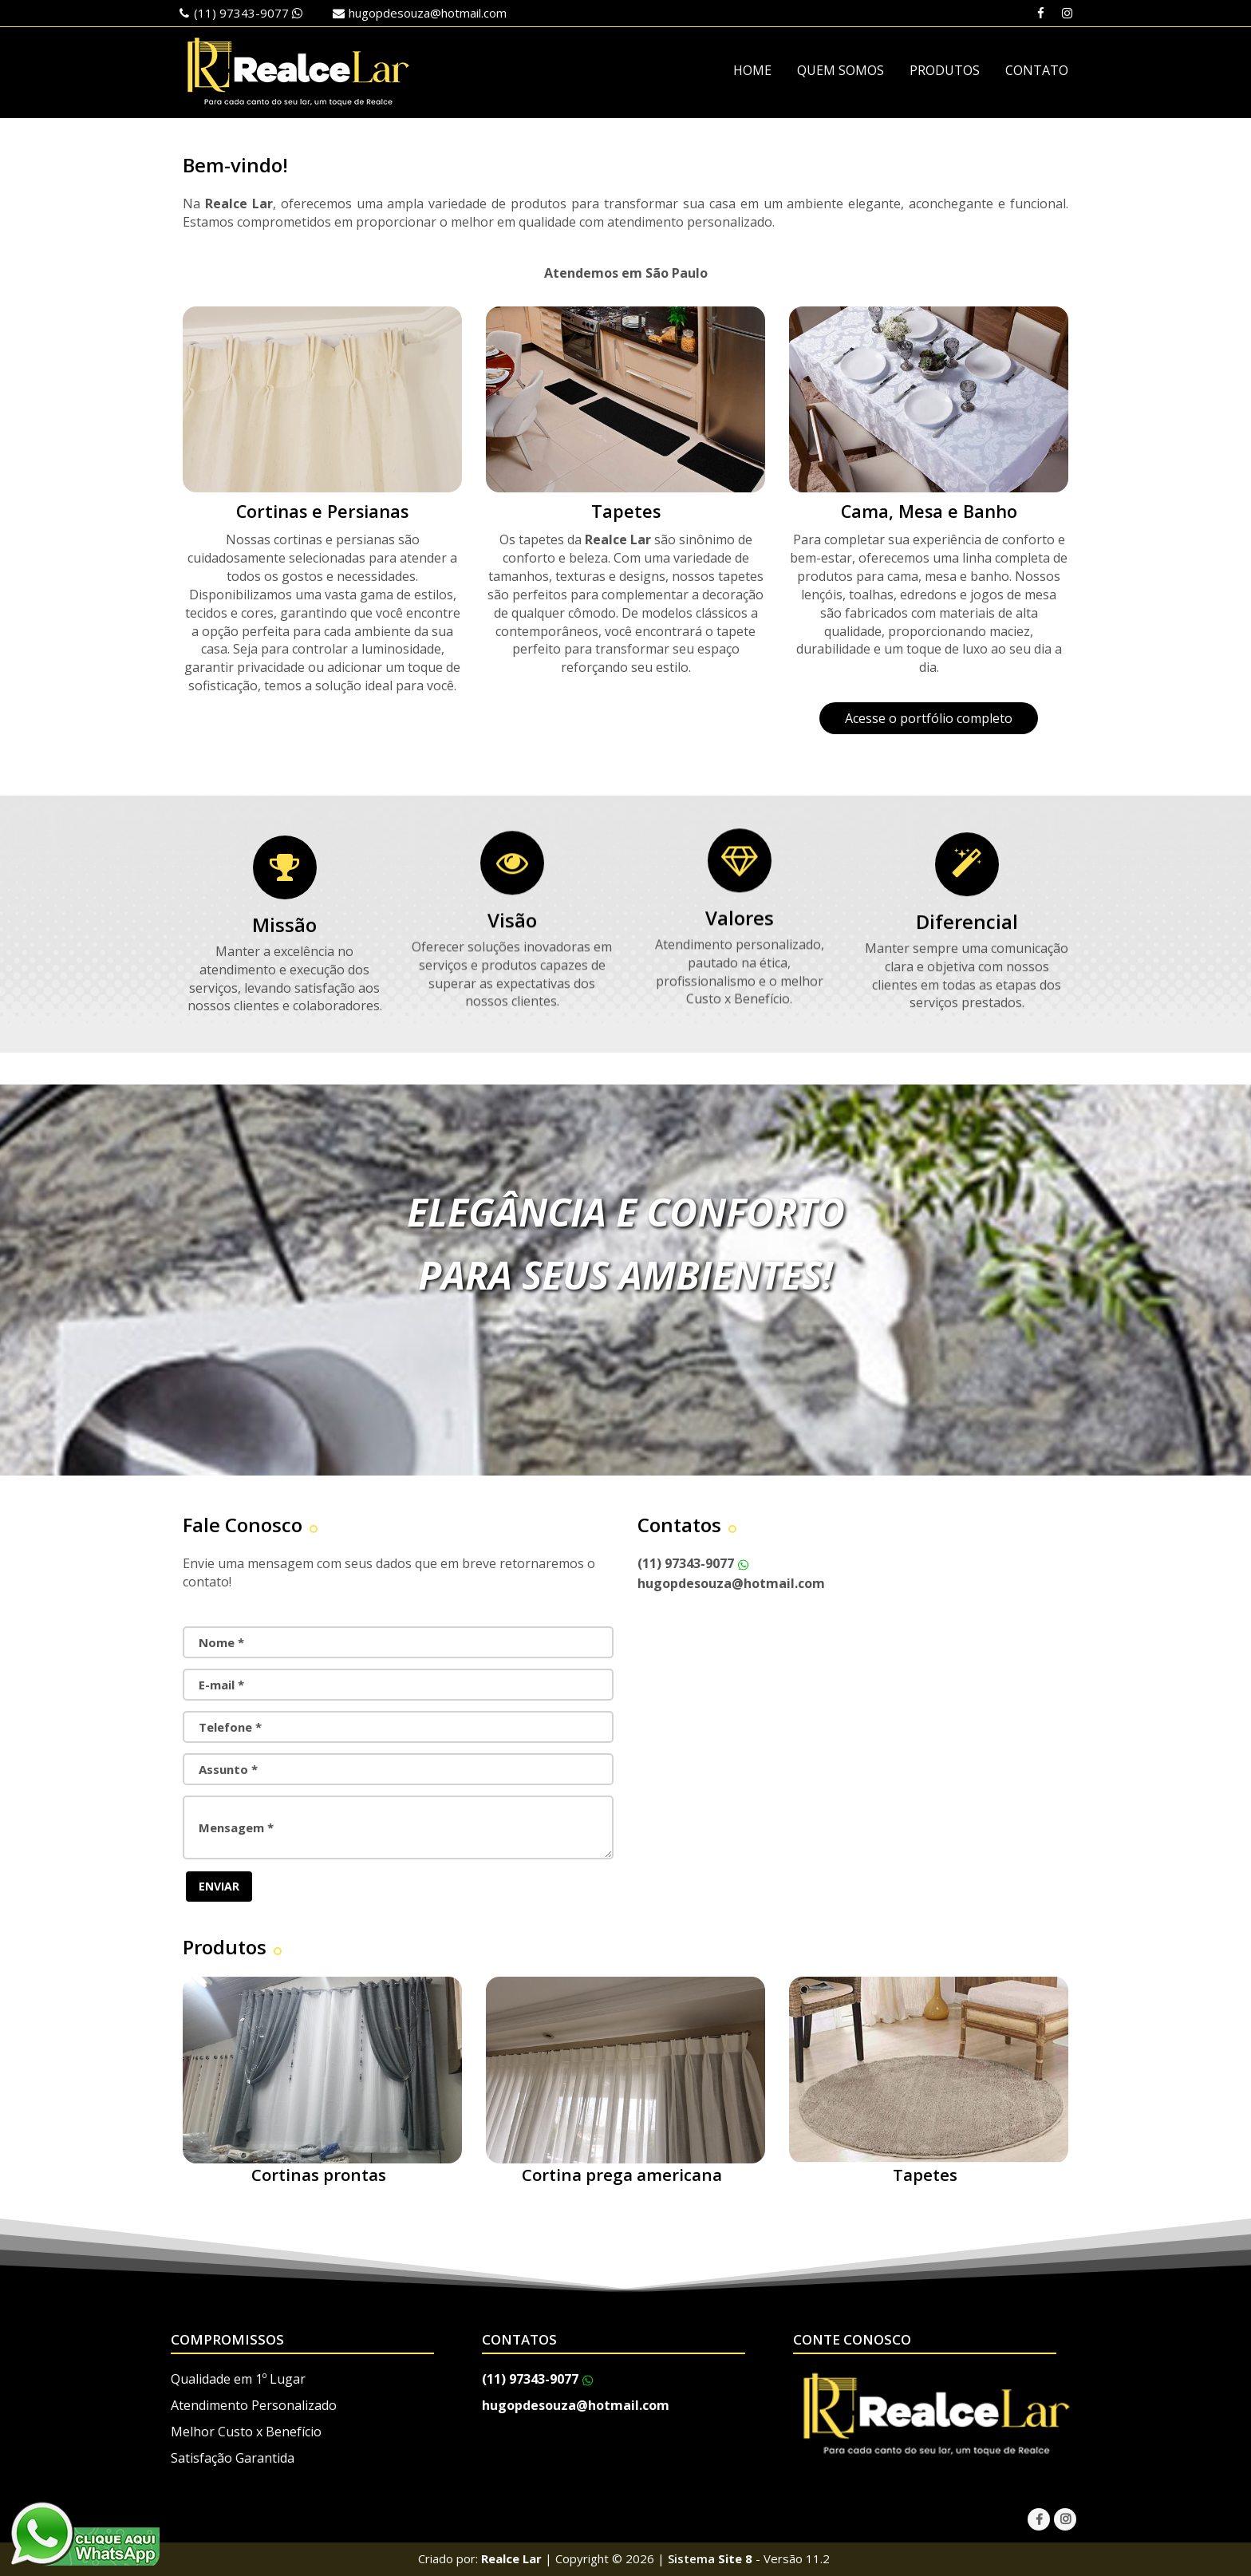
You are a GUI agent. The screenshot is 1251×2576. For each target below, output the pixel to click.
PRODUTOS (945, 70)
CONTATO (1036, 70)
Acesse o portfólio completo (928, 718)
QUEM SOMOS (840, 70)
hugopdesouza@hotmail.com (428, 13)
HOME (752, 70)
